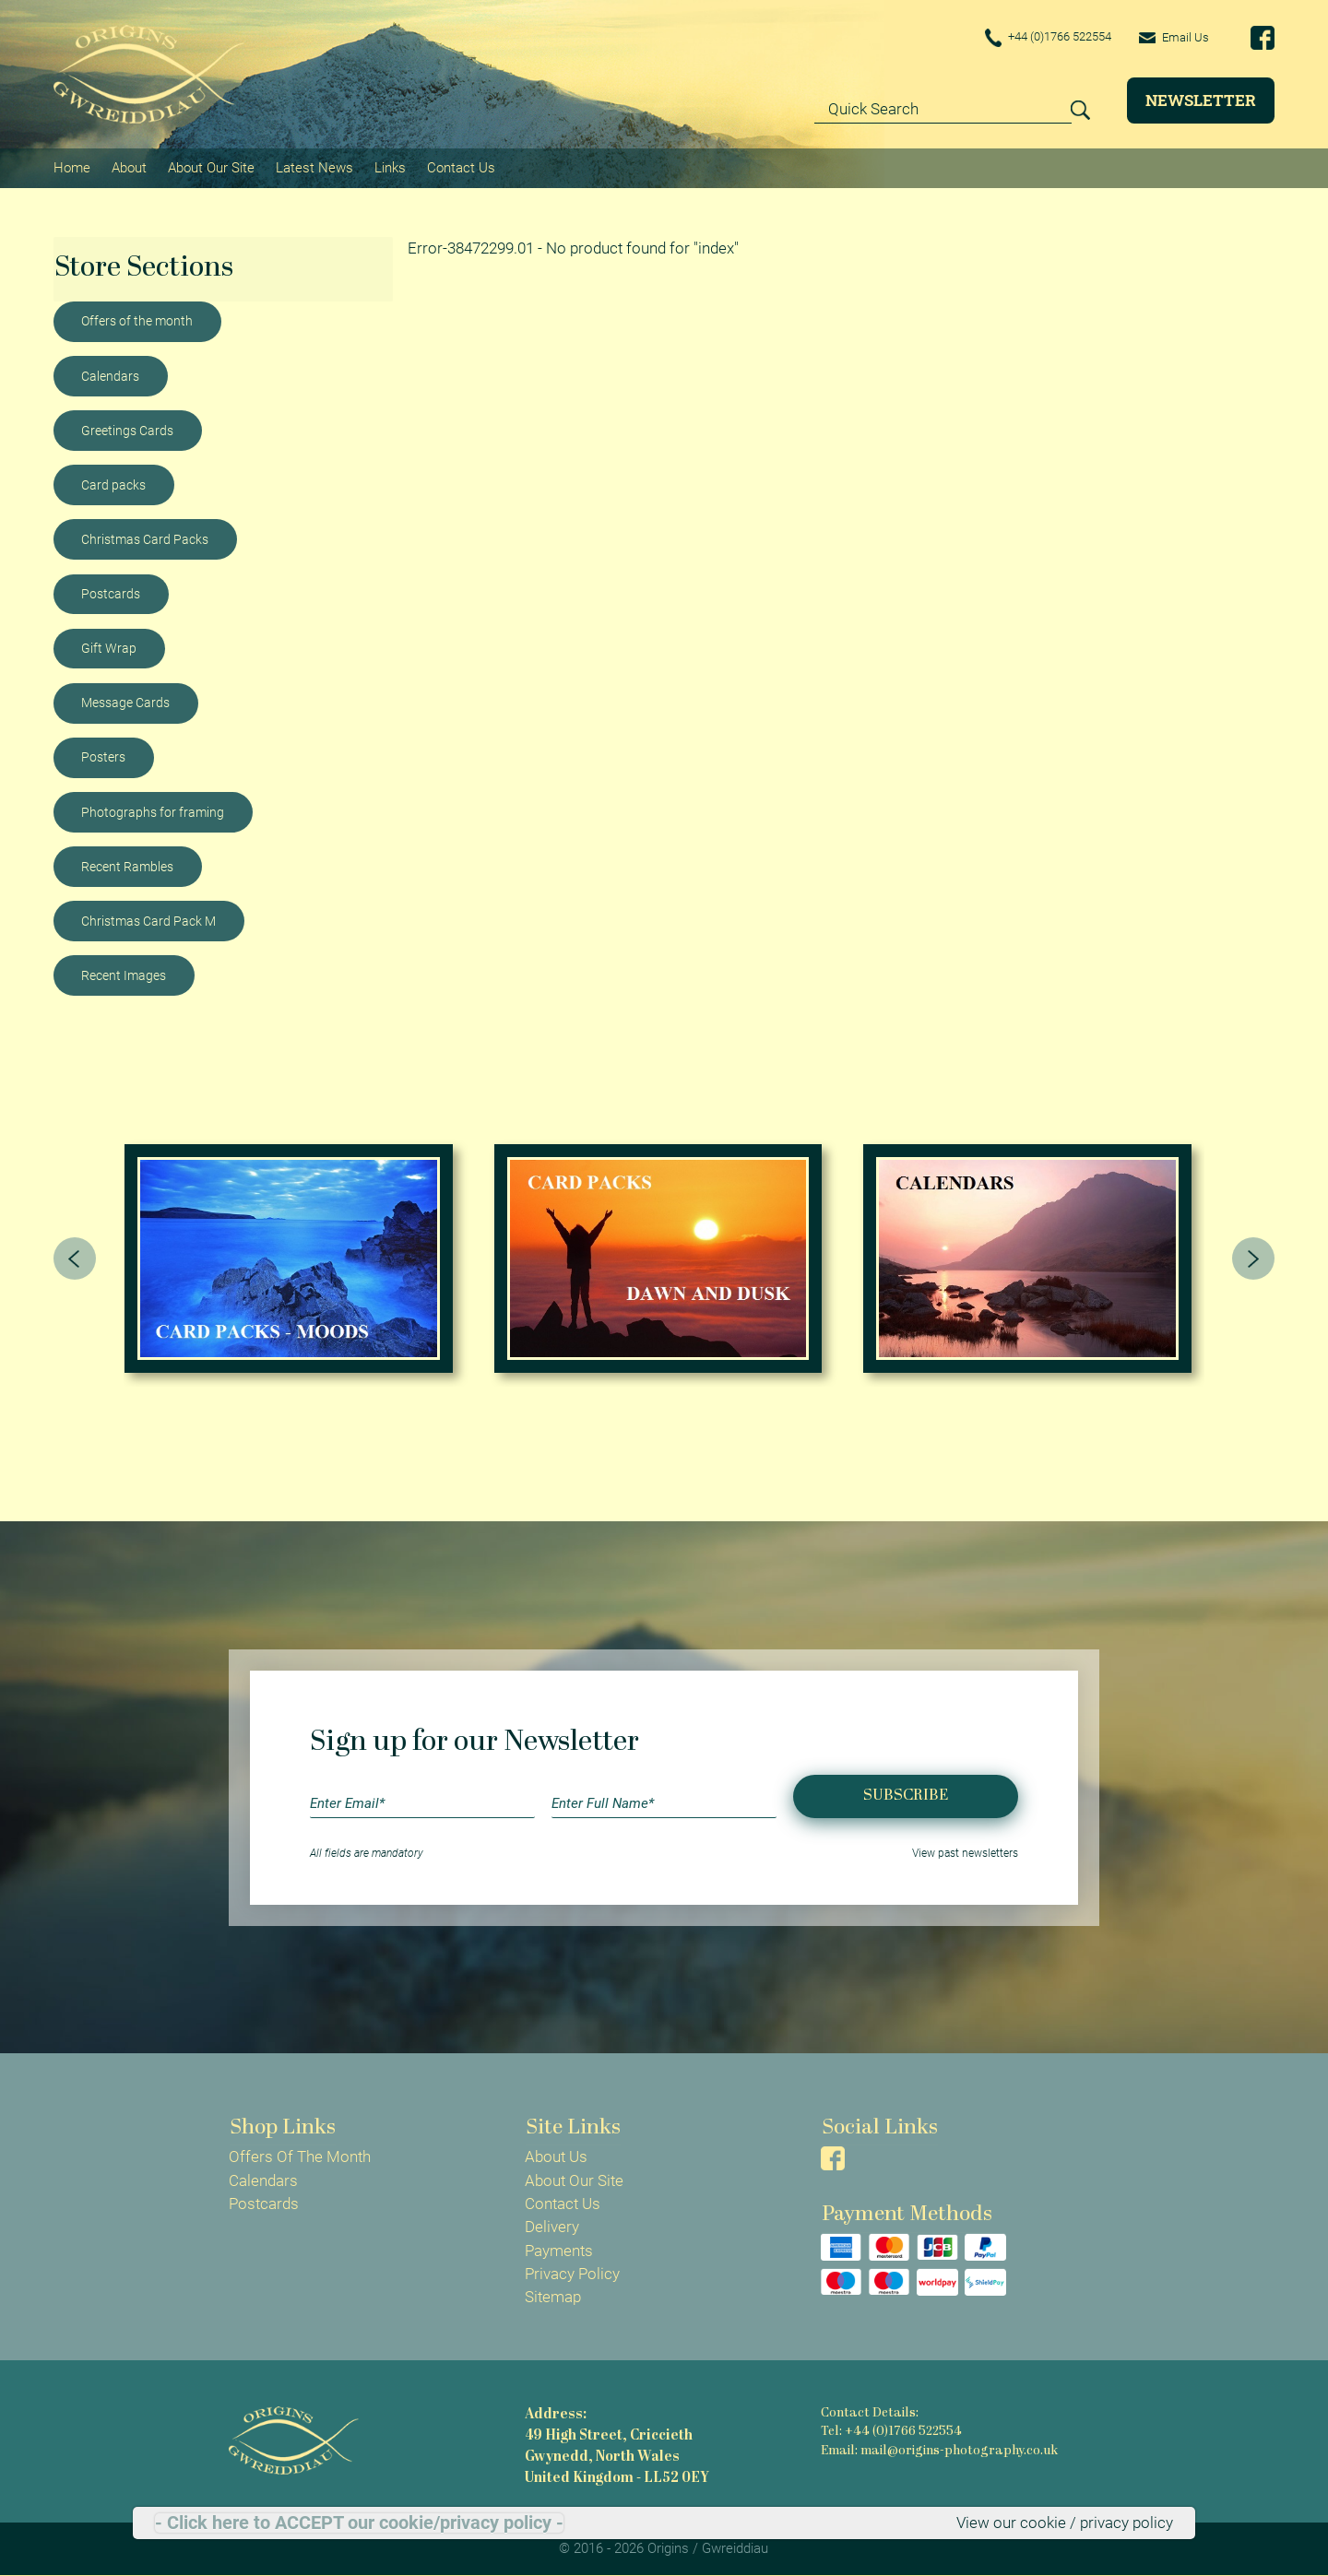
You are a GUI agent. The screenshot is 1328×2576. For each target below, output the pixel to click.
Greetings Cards (127, 429)
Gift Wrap (108, 647)
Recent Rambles (127, 865)
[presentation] (74, 1258)
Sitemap (553, 2296)
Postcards (110, 592)
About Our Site (211, 167)
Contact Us (461, 167)
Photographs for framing (152, 811)
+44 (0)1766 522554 (1038, 38)
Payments (559, 2249)
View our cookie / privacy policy (1064, 2522)
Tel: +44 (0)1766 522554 (891, 2432)
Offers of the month (137, 320)
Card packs (113, 484)
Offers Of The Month (300, 2156)
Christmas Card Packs (144, 538)
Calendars (110, 375)
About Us (556, 2156)
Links (390, 167)
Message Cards (125, 701)
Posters (103, 757)
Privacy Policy (572, 2273)
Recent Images (123, 974)
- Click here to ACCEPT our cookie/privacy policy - (359, 2522)
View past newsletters (965, 1853)
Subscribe (905, 1795)
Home (71, 167)
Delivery (552, 2226)
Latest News (314, 167)
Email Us (1172, 37)
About (129, 167)
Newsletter (1200, 100)
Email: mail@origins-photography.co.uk (939, 2451)
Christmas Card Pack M (148, 920)
